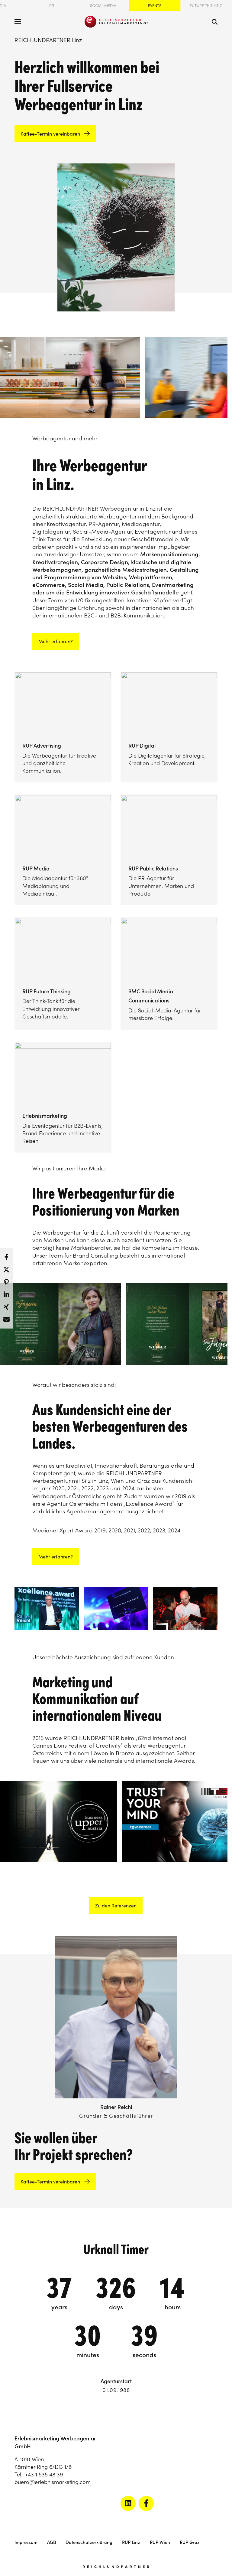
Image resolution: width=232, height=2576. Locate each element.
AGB (51, 2542)
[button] (6, 1255)
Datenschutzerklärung (89, 2542)
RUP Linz (131, 2542)
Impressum (25, 2542)
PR (51, 5)
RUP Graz (190, 2542)
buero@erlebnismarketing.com (52, 2482)
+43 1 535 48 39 (44, 2474)
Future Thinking (206, 5)
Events (154, 5)
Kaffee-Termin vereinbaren (50, 134)
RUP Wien (160, 2542)
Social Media (103, 5)
